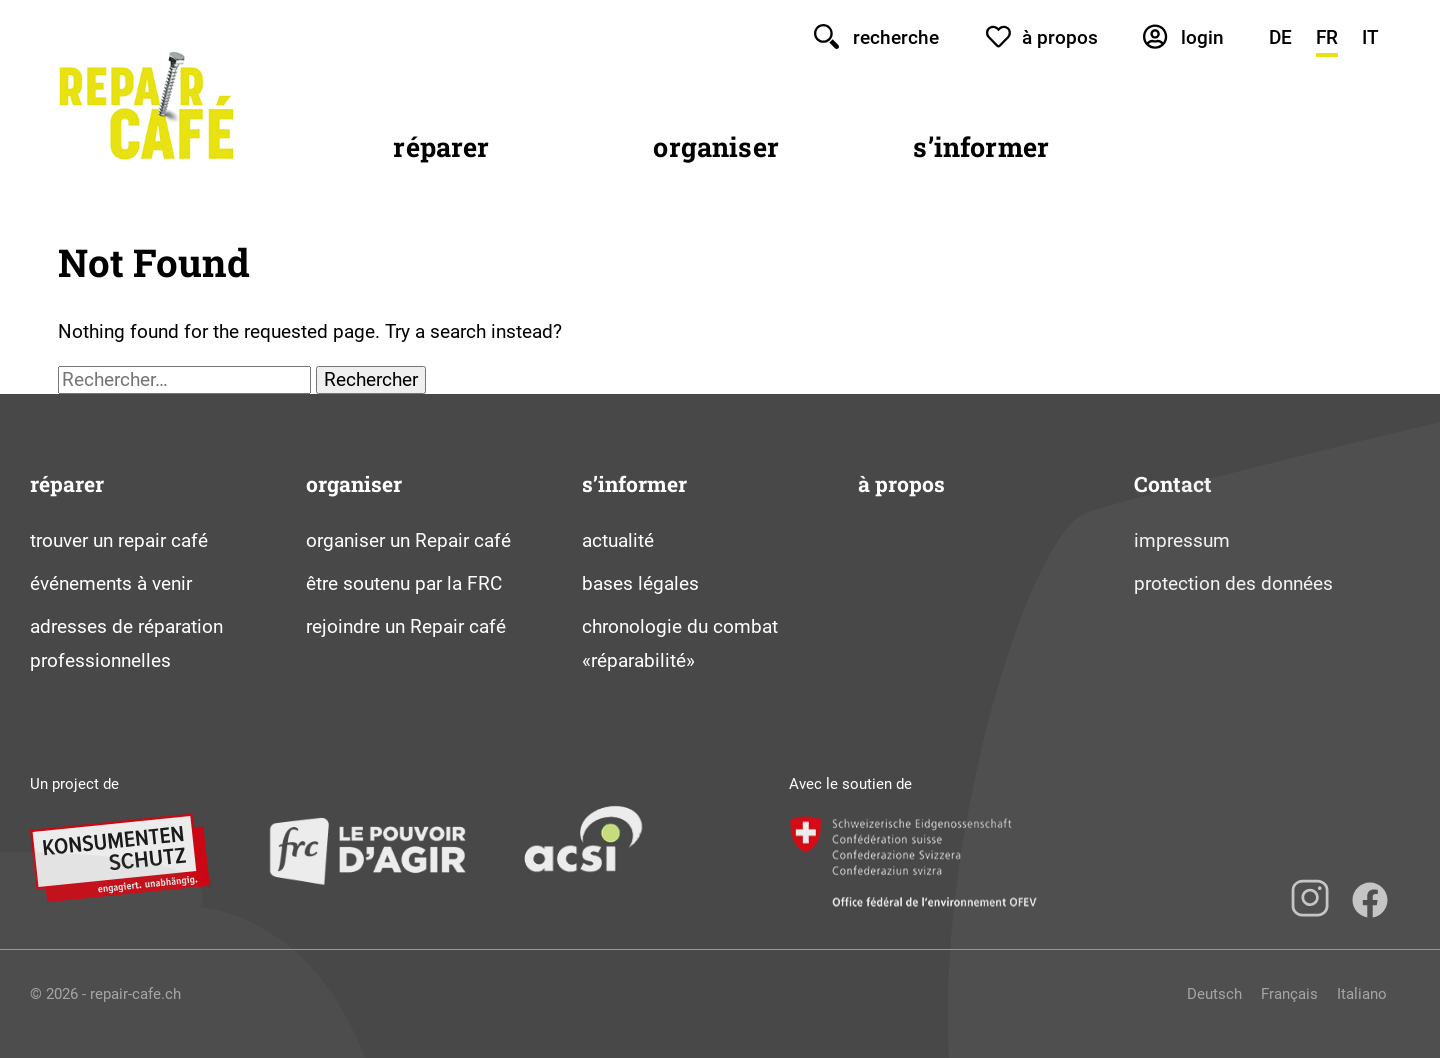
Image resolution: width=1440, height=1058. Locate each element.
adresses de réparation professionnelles (126, 644)
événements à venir (111, 583)
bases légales (640, 583)
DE (1280, 37)
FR (1327, 37)
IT (1370, 37)
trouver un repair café (119, 540)
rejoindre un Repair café (406, 626)
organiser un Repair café (408, 540)
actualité (618, 540)
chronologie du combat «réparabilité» (680, 644)
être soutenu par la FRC (404, 583)
